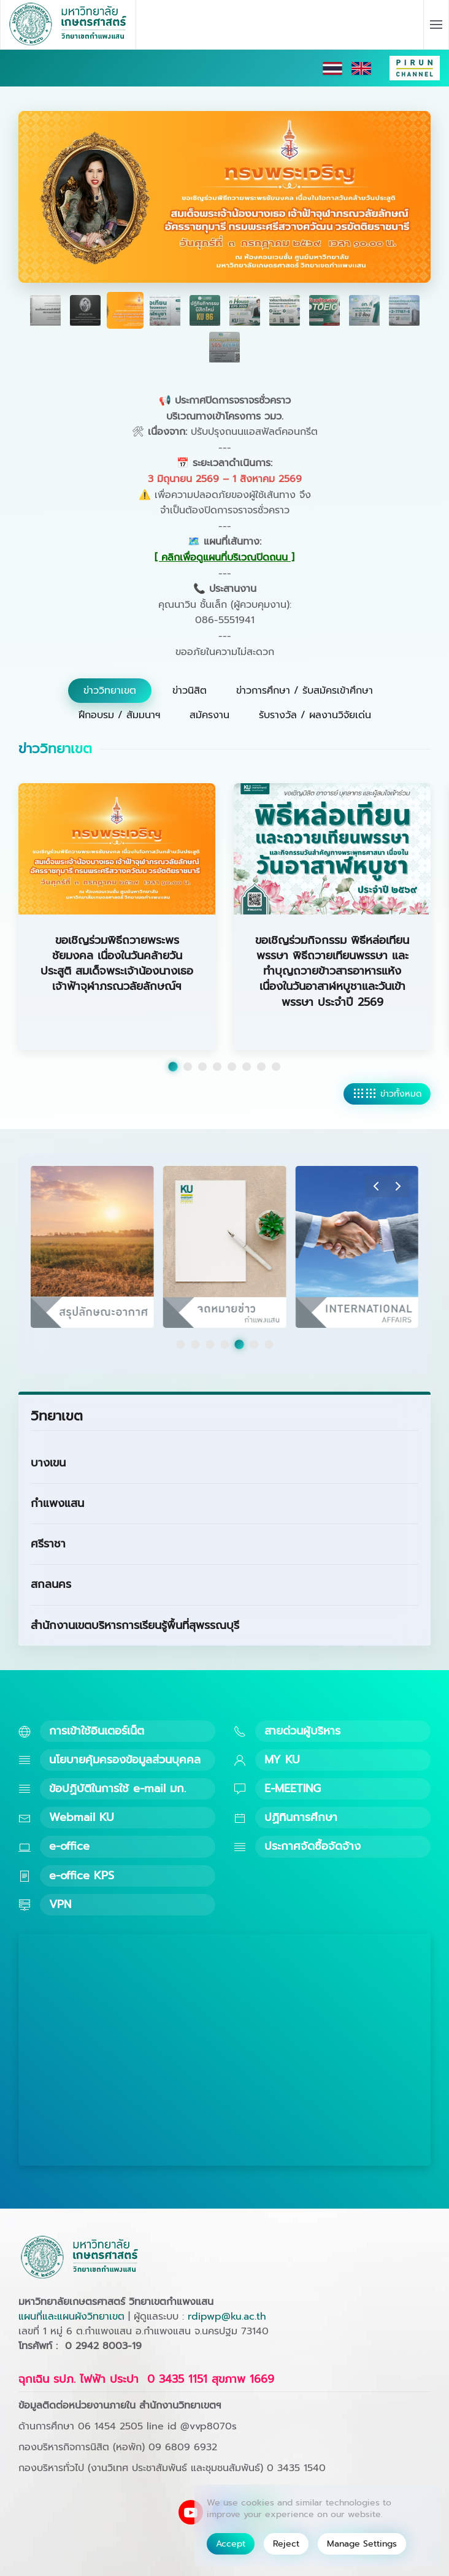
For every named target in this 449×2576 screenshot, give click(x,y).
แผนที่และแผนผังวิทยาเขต (71, 2316)
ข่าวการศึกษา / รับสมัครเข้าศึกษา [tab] (304, 690)
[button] (436, 24)
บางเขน (48, 1462)
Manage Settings (362, 2543)
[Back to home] (68, 24)
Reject (286, 2543)
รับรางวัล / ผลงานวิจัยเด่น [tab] (315, 715)
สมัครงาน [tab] (209, 715)
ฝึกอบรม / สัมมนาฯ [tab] (119, 715)
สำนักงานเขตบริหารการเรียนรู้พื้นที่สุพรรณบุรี (135, 1625)
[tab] (45, 310)
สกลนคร (51, 1584)
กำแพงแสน (57, 1503)
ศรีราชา (48, 1543)
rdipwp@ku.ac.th (227, 2316)
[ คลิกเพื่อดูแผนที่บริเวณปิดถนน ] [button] (224, 557)
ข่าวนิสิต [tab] (189, 690)
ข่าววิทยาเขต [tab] (109, 690)
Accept (230, 2543)
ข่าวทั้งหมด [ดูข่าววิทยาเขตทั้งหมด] (387, 1093)
